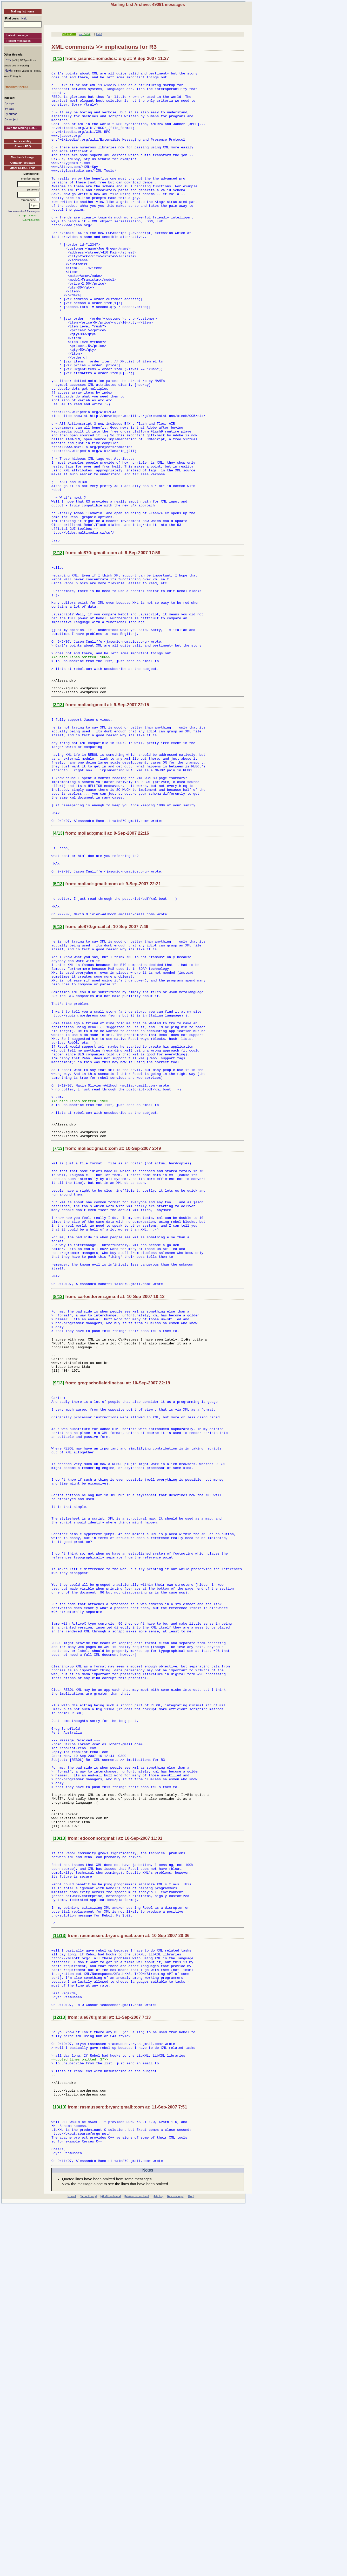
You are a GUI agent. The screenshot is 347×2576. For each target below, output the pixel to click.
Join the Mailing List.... (21, 127)
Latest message (17, 35)
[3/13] (58, 826)
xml (80, 34)
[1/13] (58, 58)
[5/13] (58, 1033)
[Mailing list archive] (136, 2567)
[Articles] (158, 2567)
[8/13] (58, 1516)
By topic (9, 103)
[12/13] (59, 2365)
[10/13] (59, 2158)
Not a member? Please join (24, 211)
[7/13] (58, 1343)
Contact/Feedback (22, 162)
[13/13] (59, 2469)
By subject (11, 119)
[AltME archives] (111, 2567)
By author (10, 113)
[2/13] (58, 647)
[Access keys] (175, 2567)
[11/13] (59, 2271)
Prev (7, 60)
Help (25, 18)
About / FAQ (22, 146)
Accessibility (22, 141)
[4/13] (58, 976)
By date (9, 108)
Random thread (16, 87)
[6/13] (58, 1080)
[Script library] (88, 2567)
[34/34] (86, 34)
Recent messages (18, 40)
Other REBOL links (23, 167)
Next (7, 70)
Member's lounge (22, 157)
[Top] (191, 2567)
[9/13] (58, 1615)
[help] (99, 34)
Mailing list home (22, 11)
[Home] (71, 2567)
